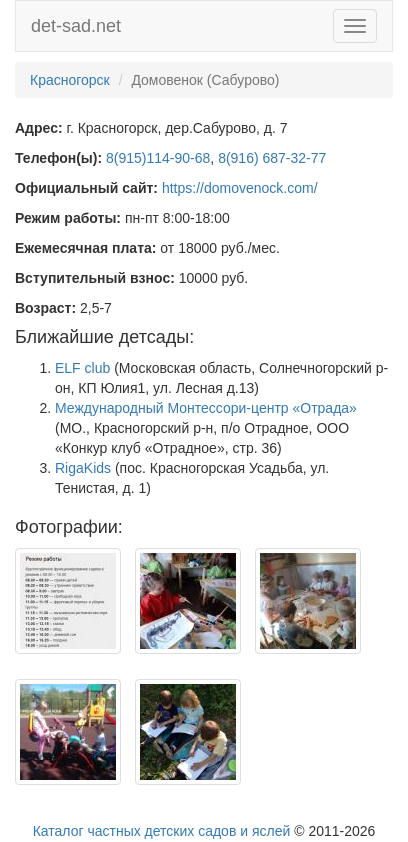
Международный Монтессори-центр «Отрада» (206, 408)
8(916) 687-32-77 (272, 158)
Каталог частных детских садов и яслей (162, 831)
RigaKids (83, 468)
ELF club (82, 368)
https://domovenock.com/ (240, 188)
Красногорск (70, 80)
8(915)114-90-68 (158, 158)
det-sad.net (76, 26)
